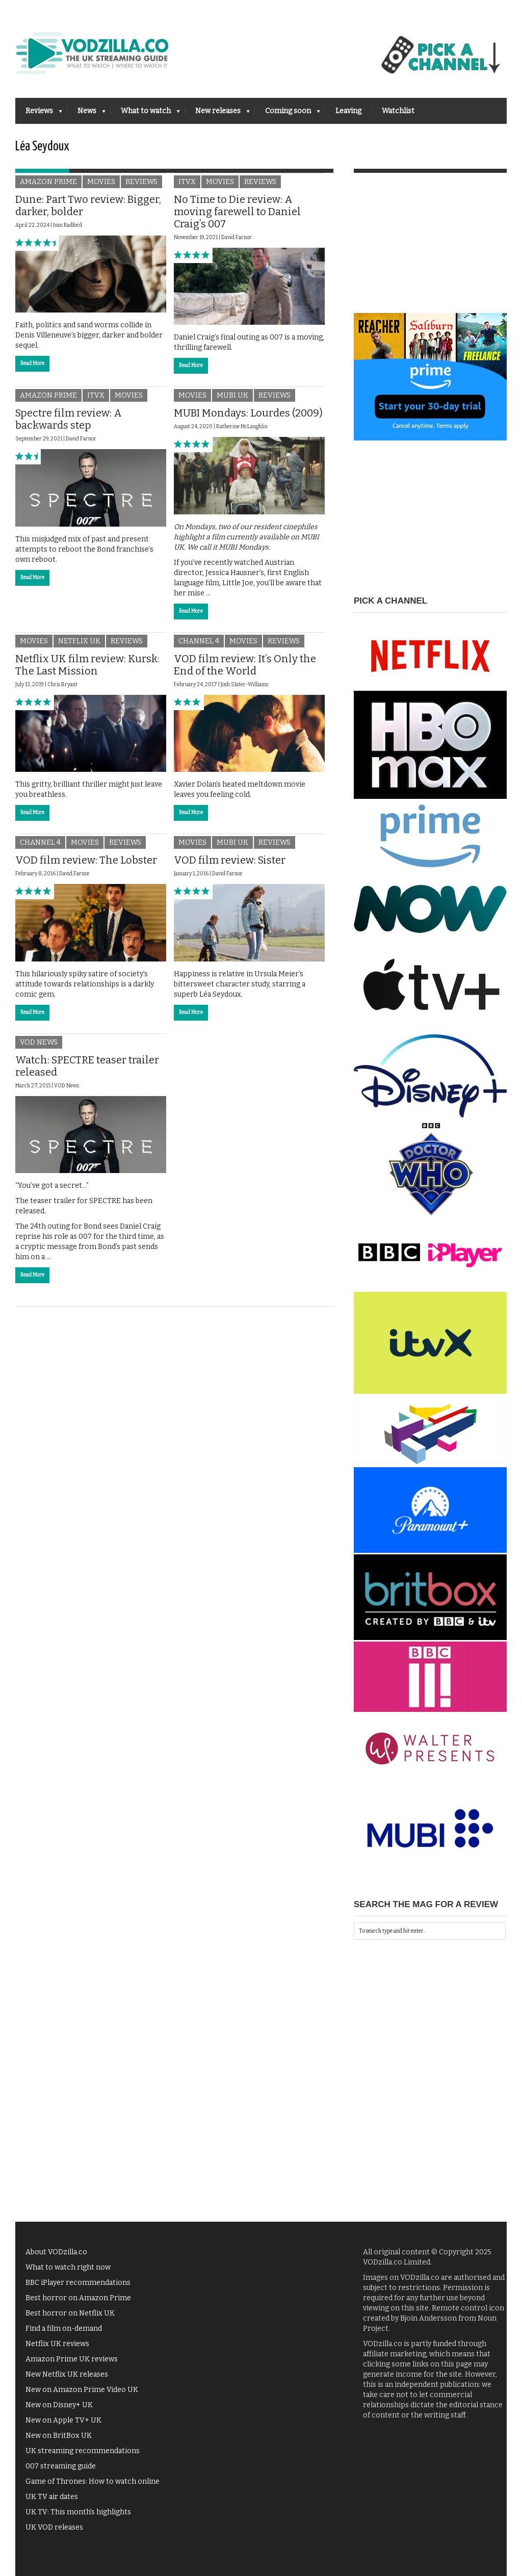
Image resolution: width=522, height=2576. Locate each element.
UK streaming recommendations (82, 2451)
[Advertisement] (430, 249)
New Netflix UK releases (66, 2374)
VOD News (39, 1042)
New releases (217, 114)
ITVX (187, 181)
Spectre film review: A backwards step (68, 419)
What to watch (145, 114)
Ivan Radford (67, 225)
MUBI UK (232, 395)
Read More (32, 363)
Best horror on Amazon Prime (78, 2298)
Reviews (38, 114)
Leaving (348, 111)
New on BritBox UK (58, 2435)
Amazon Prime (48, 181)
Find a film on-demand (63, 2328)
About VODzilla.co (56, 2252)
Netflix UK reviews (57, 2343)
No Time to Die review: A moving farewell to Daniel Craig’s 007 (237, 211)
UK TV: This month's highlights (78, 2512)
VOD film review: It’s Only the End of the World (245, 665)
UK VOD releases (54, 2527)
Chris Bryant (62, 685)
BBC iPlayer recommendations (77, 2282)
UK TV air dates (51, 2496)
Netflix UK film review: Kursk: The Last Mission (87, 665)
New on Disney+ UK (59, 2405)
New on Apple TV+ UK (63, 2420)
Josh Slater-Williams (244, 685)
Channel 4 (198, 641)
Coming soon (287, 114)
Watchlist (398, 111)
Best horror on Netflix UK (70, 2313)
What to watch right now (68, 2267)
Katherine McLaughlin (242, 427)
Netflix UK (79, 641)
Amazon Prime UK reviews (71, 2359)
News (86, 114)
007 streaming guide (60, 2466)
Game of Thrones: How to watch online (92, 2481)
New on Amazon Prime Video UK (81, 2389)
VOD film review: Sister (229, 860)
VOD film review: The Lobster (86, 860)
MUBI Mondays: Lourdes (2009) (248, 413)
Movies (101, 181)
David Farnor (236, 238)
